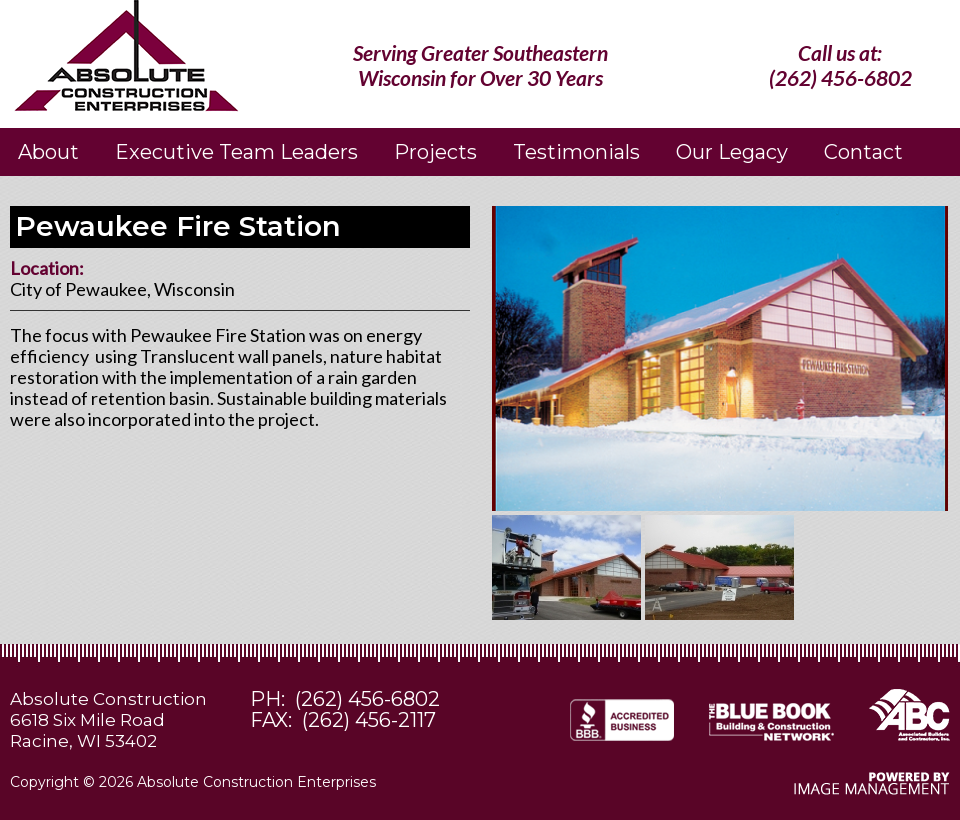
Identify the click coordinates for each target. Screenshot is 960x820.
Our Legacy (732, 152)
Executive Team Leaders (236, 152)
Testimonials (576, 152)
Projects (435, 152)
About (48, 152)
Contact (863, 152)
